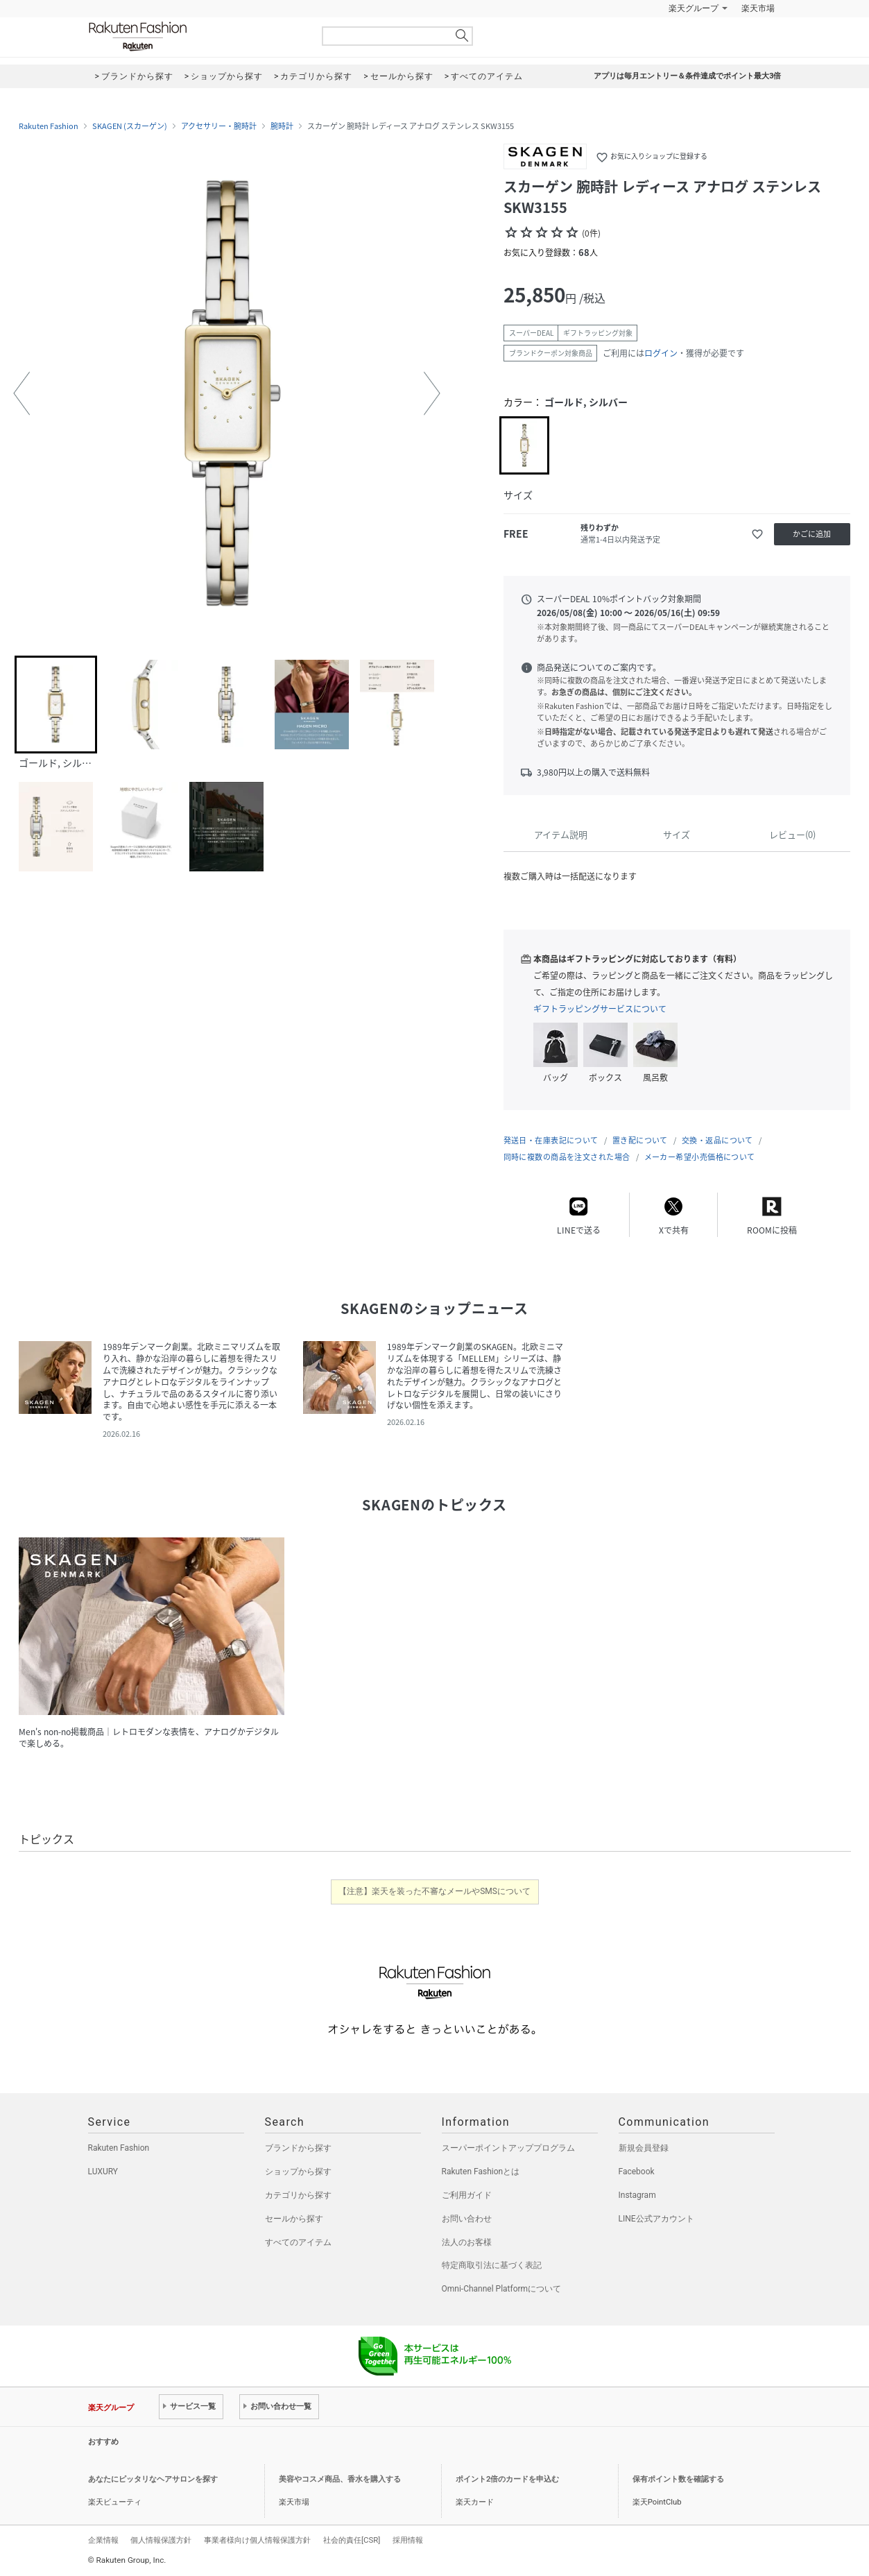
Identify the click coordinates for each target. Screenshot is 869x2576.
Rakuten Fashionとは (481, 2171)
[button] (21, 393)
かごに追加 (812, 534)
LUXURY (103, 2171)
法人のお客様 (467, 2242)
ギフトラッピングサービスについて (599, 1009)
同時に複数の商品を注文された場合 (567, 1157)
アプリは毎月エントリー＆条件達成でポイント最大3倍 (687, 75)
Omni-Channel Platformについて (502, 2289)
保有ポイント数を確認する (678, 2479)
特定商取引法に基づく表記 (492, 2265)
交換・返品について (717, 1140)
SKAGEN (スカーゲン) (129, 126)
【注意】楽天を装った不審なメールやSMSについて (434, 1891)
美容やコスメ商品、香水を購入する (340, 2479)
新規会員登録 (644, 2148)
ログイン (661, 353)
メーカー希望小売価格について (699, 1157)
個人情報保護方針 (160, 2540)
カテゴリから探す (298, 2195)
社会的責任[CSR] (351, 2540)
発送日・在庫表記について (551, 1140)
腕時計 (281, 126)
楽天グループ (694, 8)
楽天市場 (758, 8)
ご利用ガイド (467, 2195)
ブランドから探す (298, 2148)
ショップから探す (298, 2171)
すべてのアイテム (298, 2242)
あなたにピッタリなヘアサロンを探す (153, 2479)
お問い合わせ (467, 2219)
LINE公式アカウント (656, 2219)
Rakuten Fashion (195, 36)
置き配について (640, 1140)
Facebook (637, 2171)
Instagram (637, 2195)
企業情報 (103, 2540)
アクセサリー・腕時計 (219, 126)
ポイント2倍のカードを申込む (507, 2479)
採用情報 (408, 2540)
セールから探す (294, 2219)
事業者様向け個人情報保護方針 (257, 2540)
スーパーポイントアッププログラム (508, 2148)
